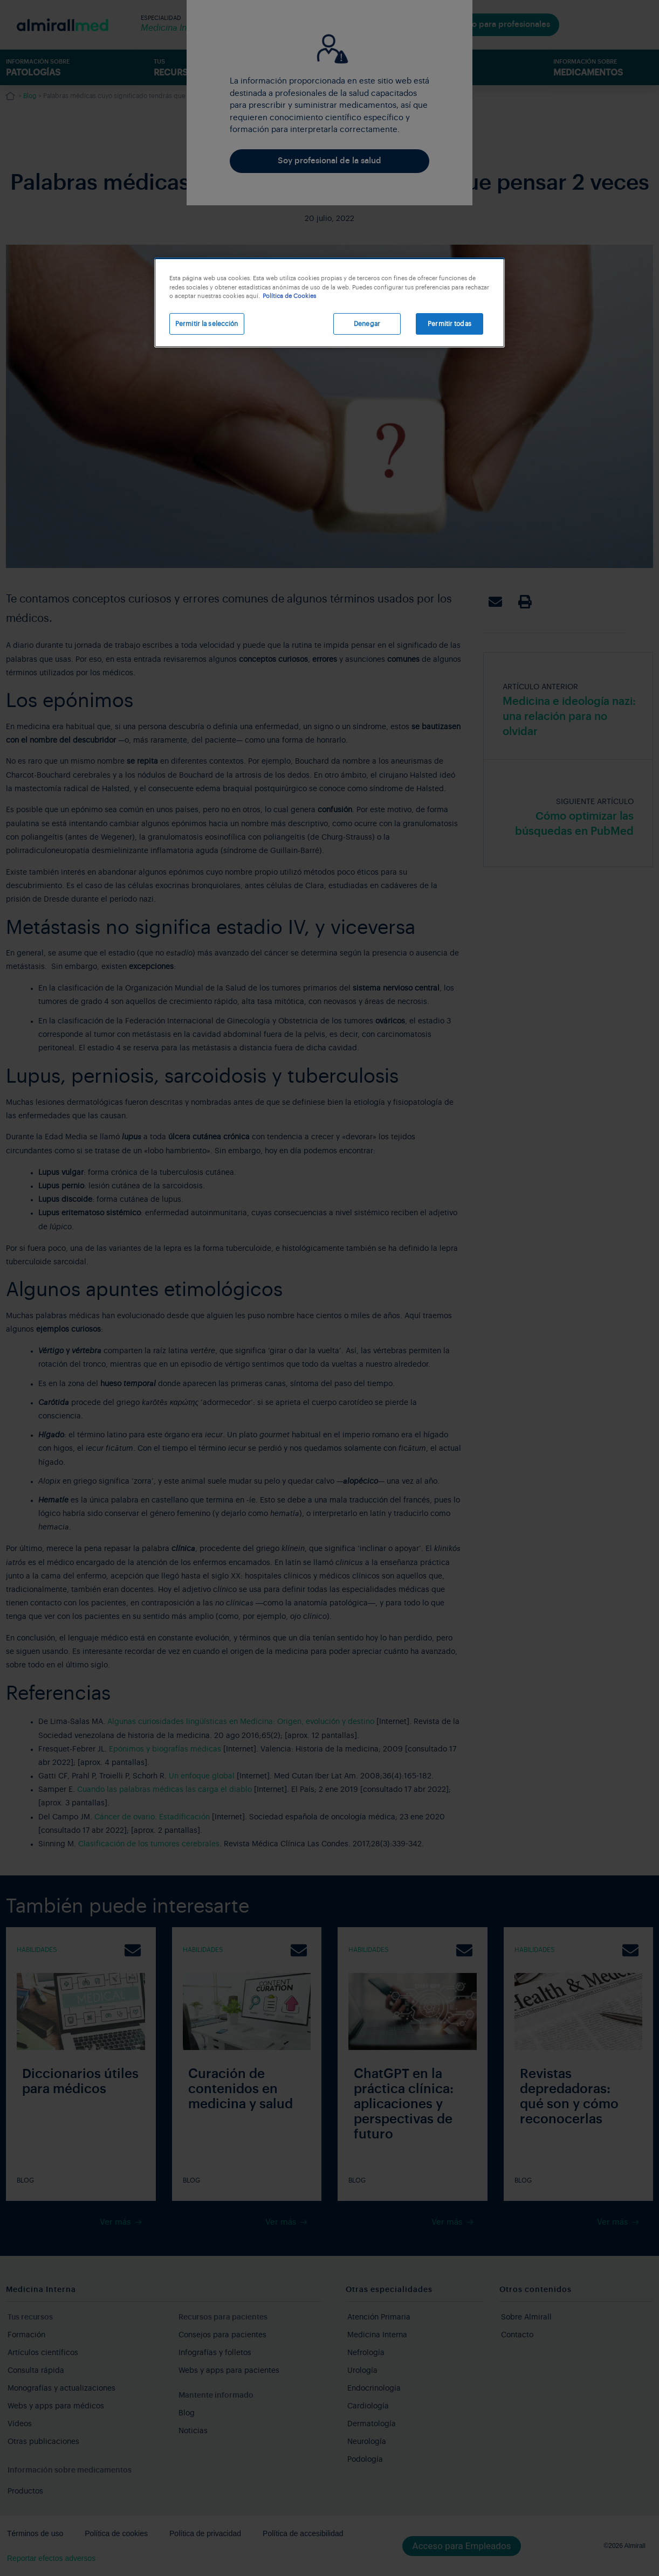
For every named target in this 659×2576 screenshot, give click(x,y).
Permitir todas (449, 324)
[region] (329, 303)
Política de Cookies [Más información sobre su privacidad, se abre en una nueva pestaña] (289, 296)
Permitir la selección (206, 324)
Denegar (367, 324)
